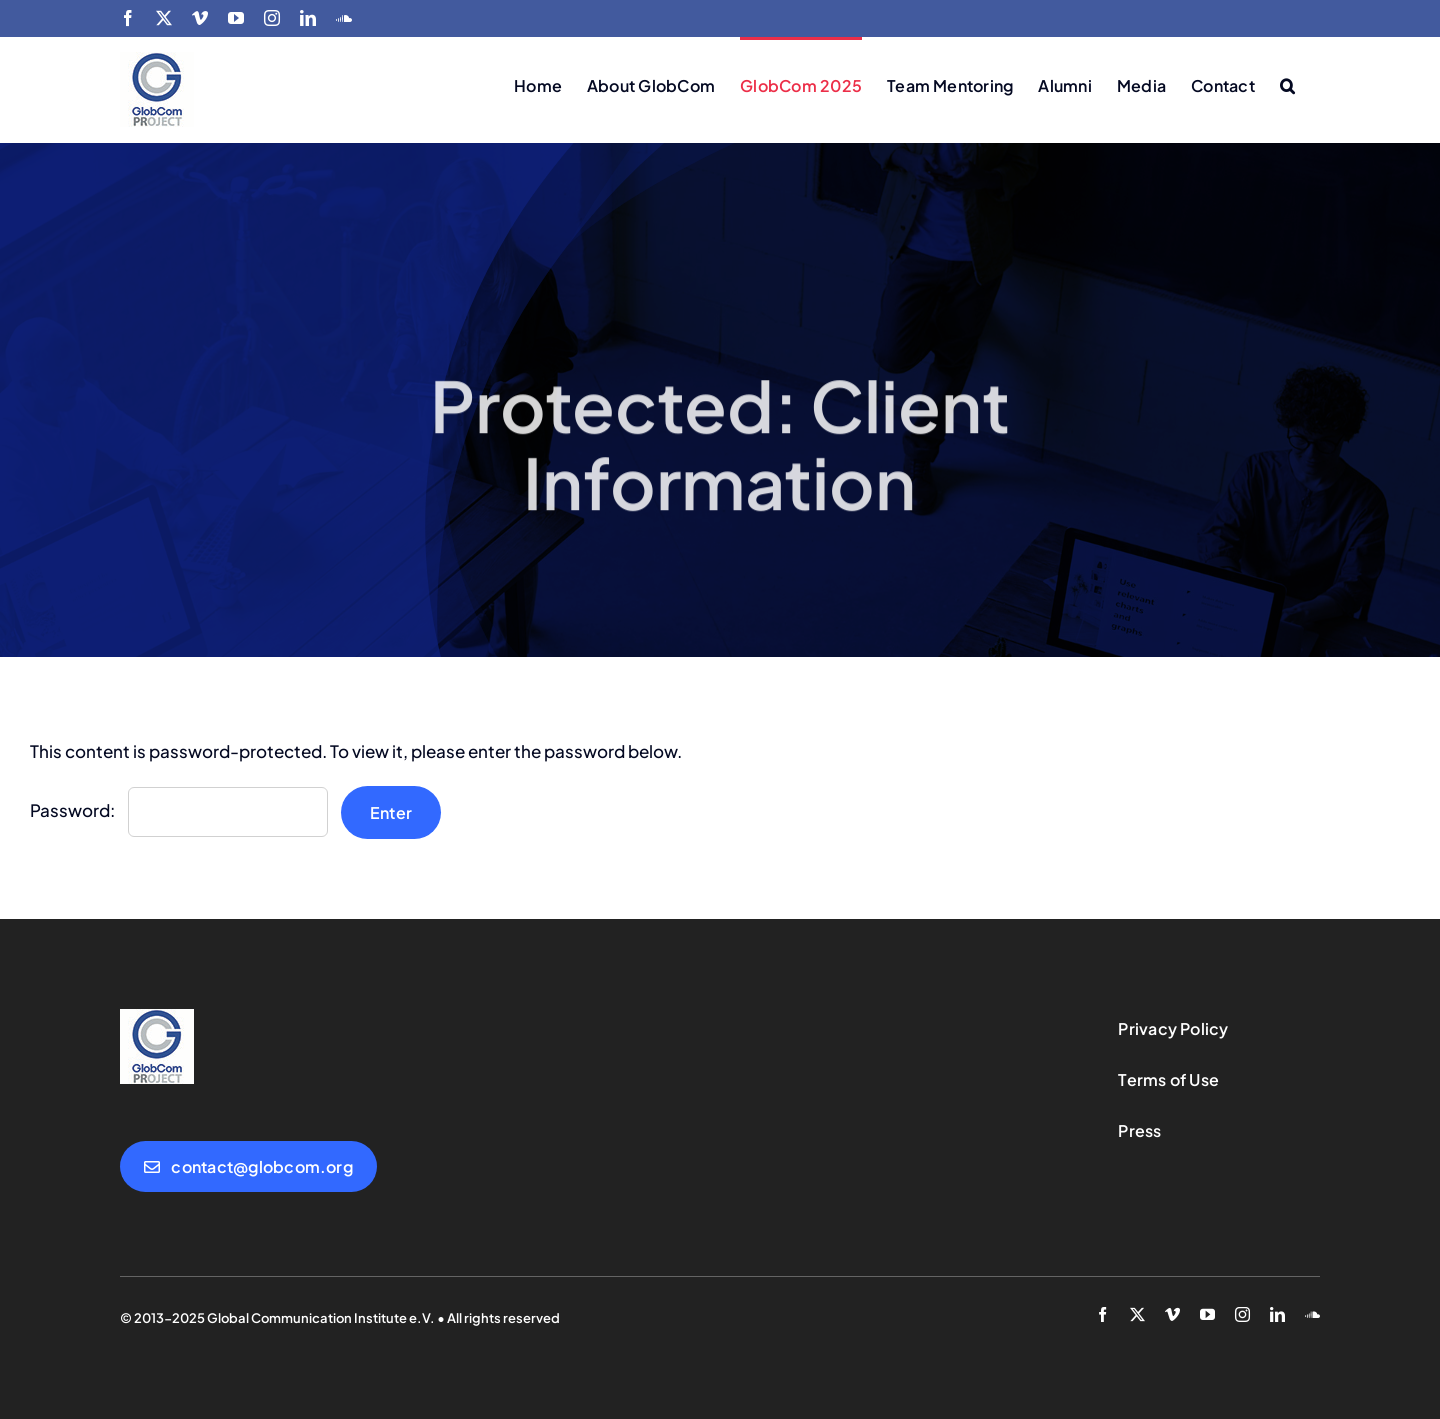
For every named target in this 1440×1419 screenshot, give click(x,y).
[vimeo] (1172, 1314)
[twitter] (1137, 1314)
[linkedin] (1277, 1314)
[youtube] (1207, 1314)
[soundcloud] (1312, 1314)
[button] (1287, 84)
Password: (179, 810)
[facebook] (1102, 1314)
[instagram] (1242, 1314)
